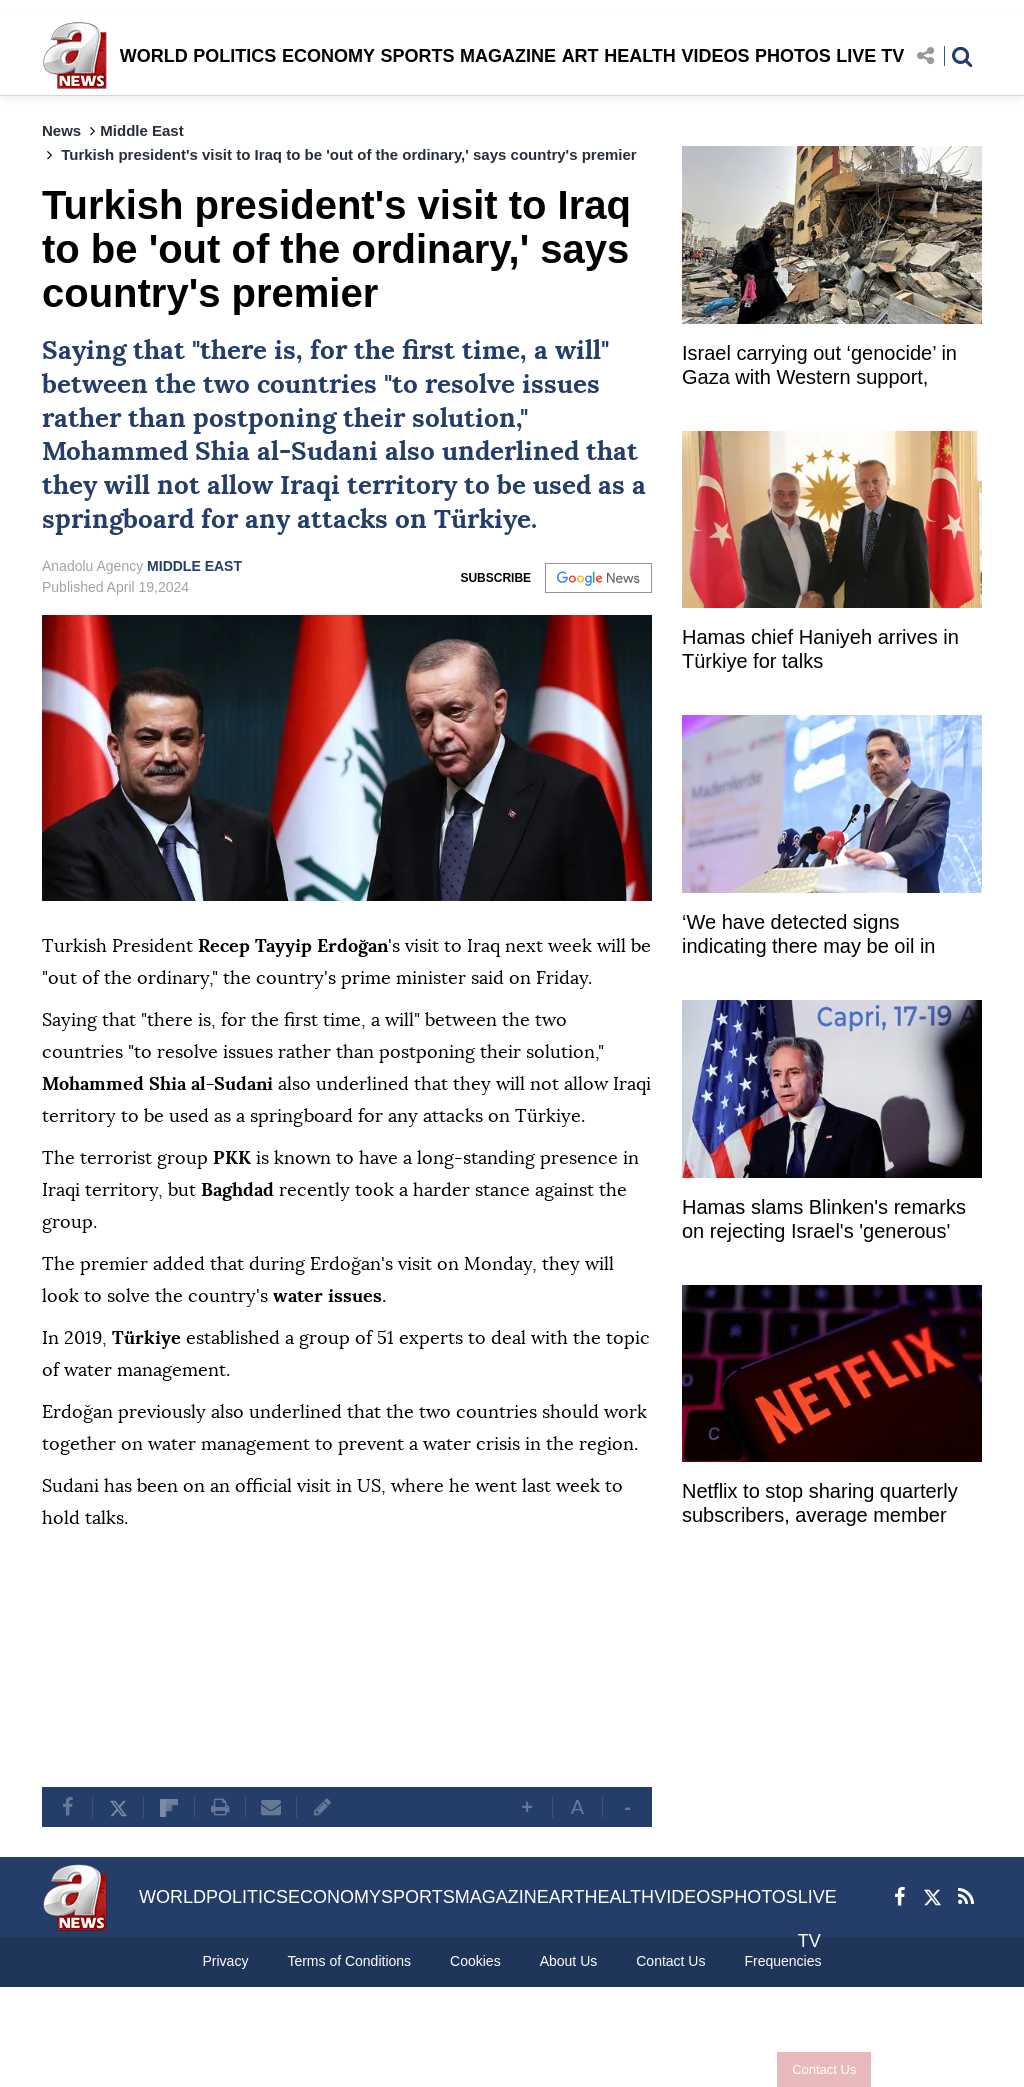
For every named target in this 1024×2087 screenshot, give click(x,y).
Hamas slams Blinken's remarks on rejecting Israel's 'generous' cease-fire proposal (824, 1221)
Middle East (141, 130)
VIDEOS (715, 56)
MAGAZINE (508, 56)
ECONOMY (328, 56)
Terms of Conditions (349, 1961)
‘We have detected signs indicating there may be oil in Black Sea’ (808, 936)
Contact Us (824, 2069)
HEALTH (640, 56)
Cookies (475, 1961)
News (61, 130)
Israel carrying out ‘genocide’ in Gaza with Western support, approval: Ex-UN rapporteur (819, 367)
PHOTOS (793, 56)
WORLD (154, 56)
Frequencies (782, 1961)
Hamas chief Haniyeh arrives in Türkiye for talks (820, 649)
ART (580, 56)
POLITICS (234, 56)
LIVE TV (870, 56)
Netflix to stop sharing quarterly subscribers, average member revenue (820, 1505)
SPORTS (417, 56)
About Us (569, 1961)
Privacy (225, 1961)
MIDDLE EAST (194, 566)
